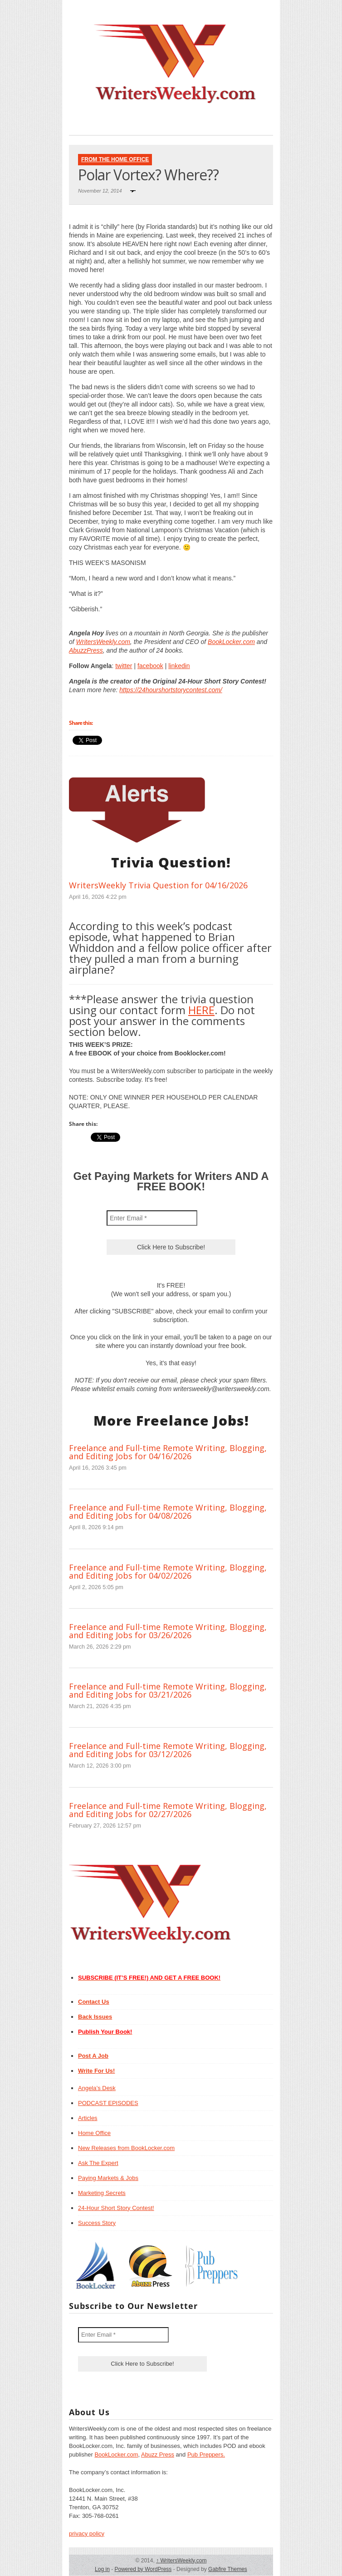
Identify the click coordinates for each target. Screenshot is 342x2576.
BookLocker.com (231, 641)
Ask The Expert (98, 2163)
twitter (123, 665)
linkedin (179, 665)
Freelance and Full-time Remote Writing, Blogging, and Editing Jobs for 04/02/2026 (168, 1571)
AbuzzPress (86, 650)
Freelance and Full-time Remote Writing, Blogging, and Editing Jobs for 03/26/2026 (168, 1630)
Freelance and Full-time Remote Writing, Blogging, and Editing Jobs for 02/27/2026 (168, 1809)
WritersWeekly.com (103, 641)
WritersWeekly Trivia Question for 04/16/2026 (158, 885)
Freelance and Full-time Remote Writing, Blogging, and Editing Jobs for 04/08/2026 (168, 1511)
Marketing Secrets (102, 2193)
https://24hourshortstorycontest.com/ (170, 690)
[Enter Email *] (152, 1218)
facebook (150, 665)
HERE (201, 1009)
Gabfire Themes (227, 2569)
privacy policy (86, 2533)
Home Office (94, 2133)
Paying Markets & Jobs (108, 2178)
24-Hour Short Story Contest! (116, 2207)
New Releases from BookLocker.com (126, 2148)
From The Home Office (115, 159)
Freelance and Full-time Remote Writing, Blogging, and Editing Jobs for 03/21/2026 (168, 1690)
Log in (102, 2569)
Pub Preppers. (206, 2454)
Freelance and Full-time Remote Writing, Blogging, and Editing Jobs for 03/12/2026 (168, 1749)
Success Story (97, 2222)
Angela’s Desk (97, 2088)
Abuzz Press (157, 2454)
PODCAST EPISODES (108, 2103)
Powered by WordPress (142, 2569)
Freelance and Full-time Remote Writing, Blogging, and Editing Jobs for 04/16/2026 (168, 1451)
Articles (88, 2118)
